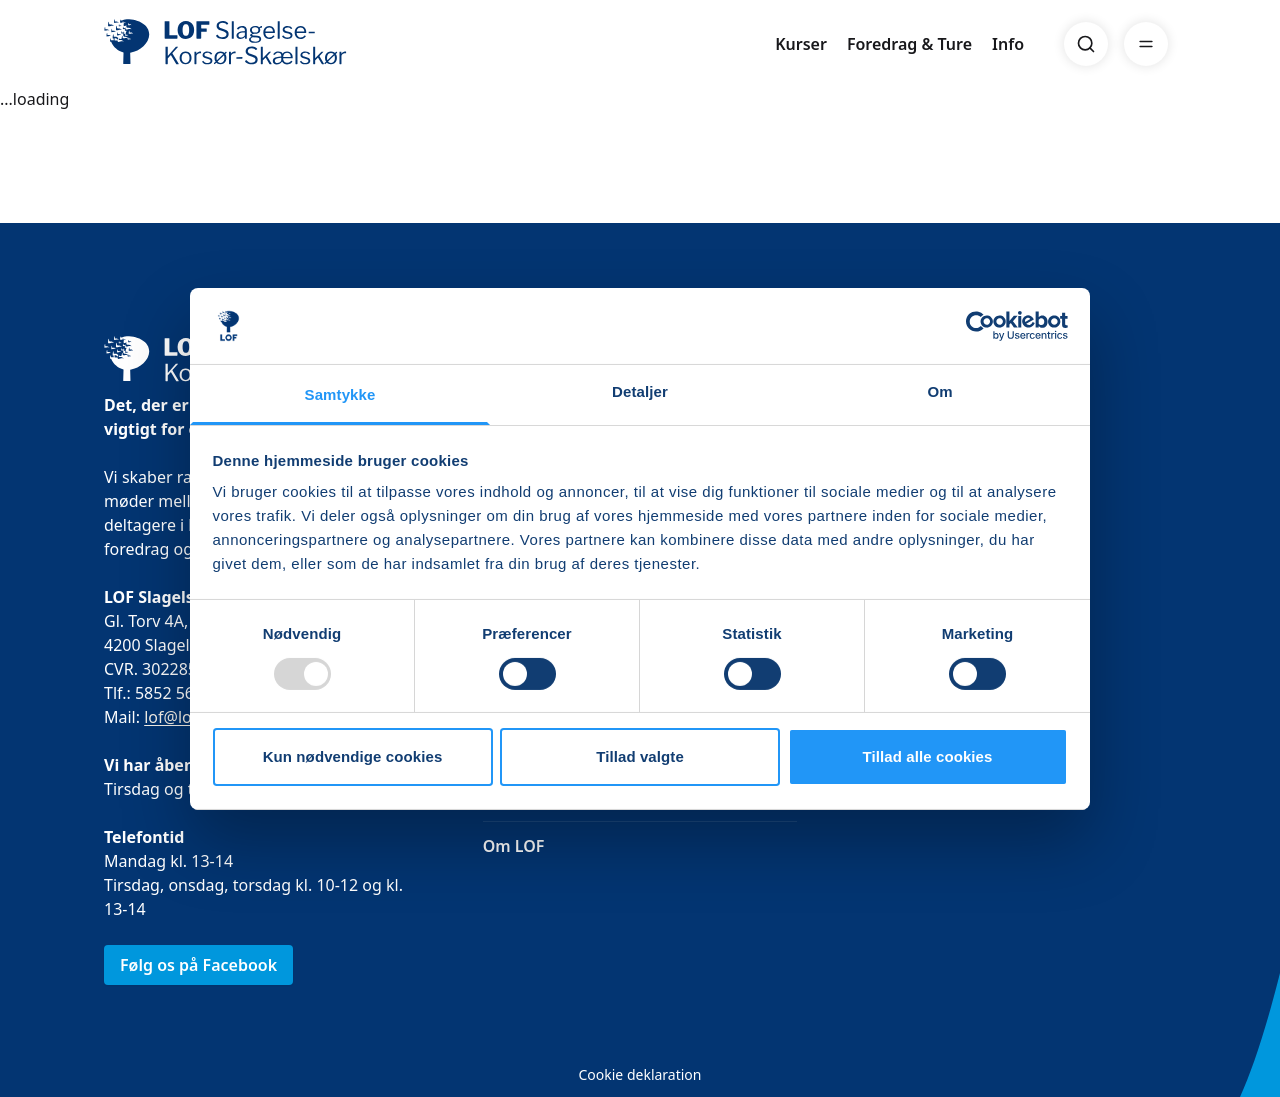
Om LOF (514, 846)
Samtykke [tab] (340, 394)
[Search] (1086, 44)
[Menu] (1146, 44)
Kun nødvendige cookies (353, 756)
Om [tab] (939, 391)
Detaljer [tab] (640, 391)
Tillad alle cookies (927, 756)
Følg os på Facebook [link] (198, 965)
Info (1008, 44)
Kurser (801, 44)
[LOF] (250, 44)
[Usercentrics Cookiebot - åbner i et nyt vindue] (980, 326)
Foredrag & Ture (909, 44)
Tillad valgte (640, 756)
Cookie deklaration (639, 1074)
